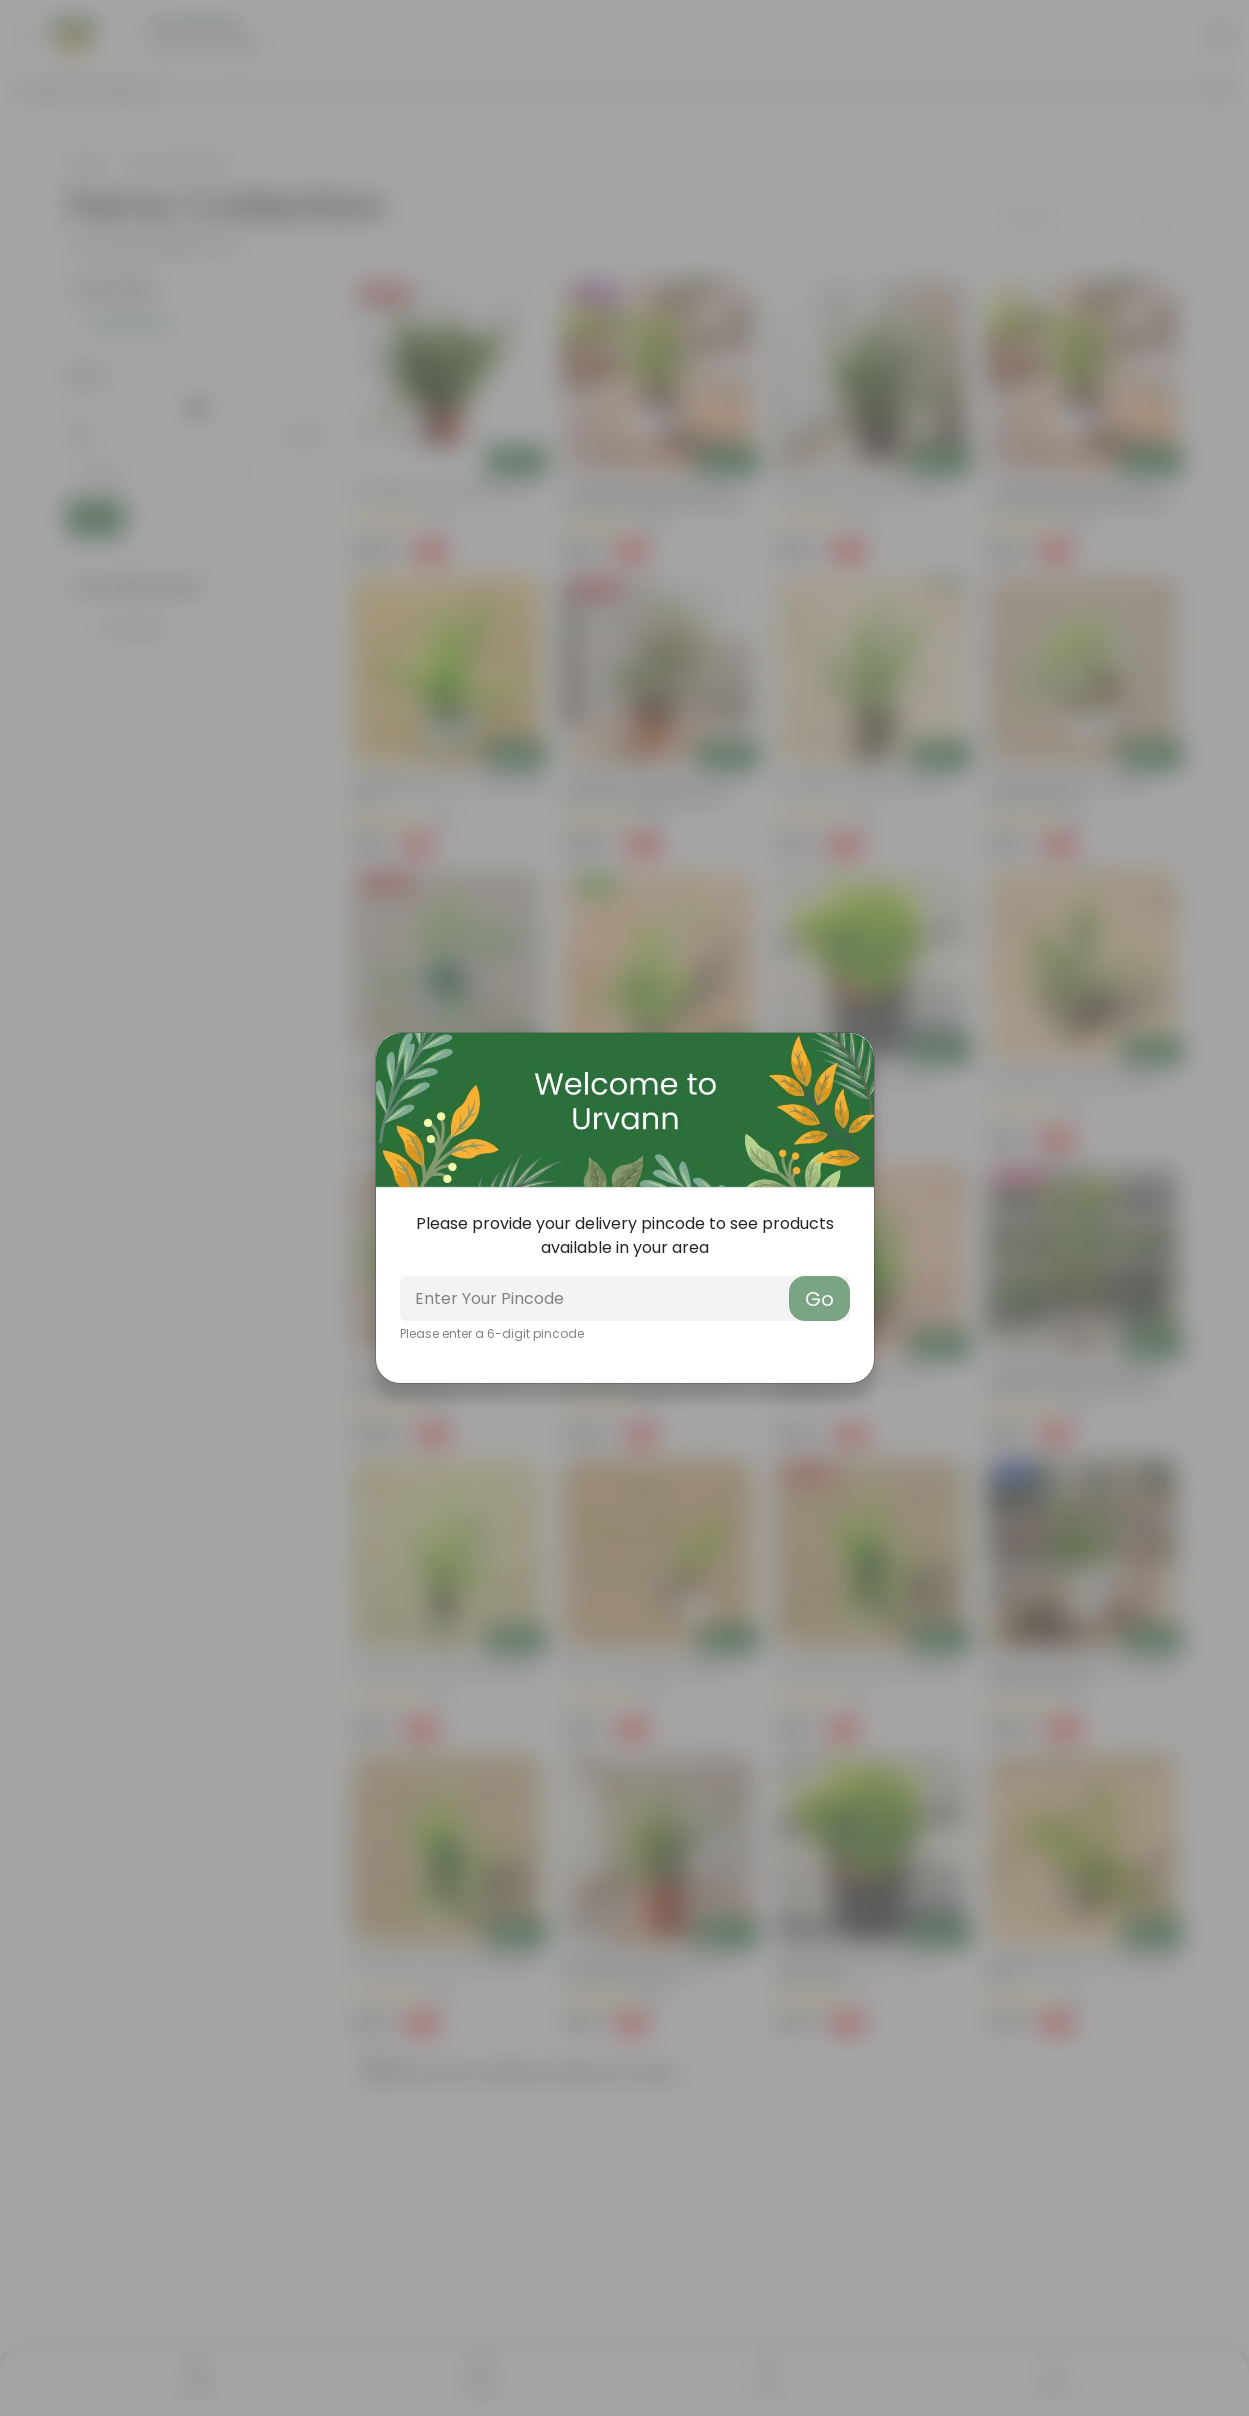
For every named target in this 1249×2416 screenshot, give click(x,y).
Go (819, 1299)
